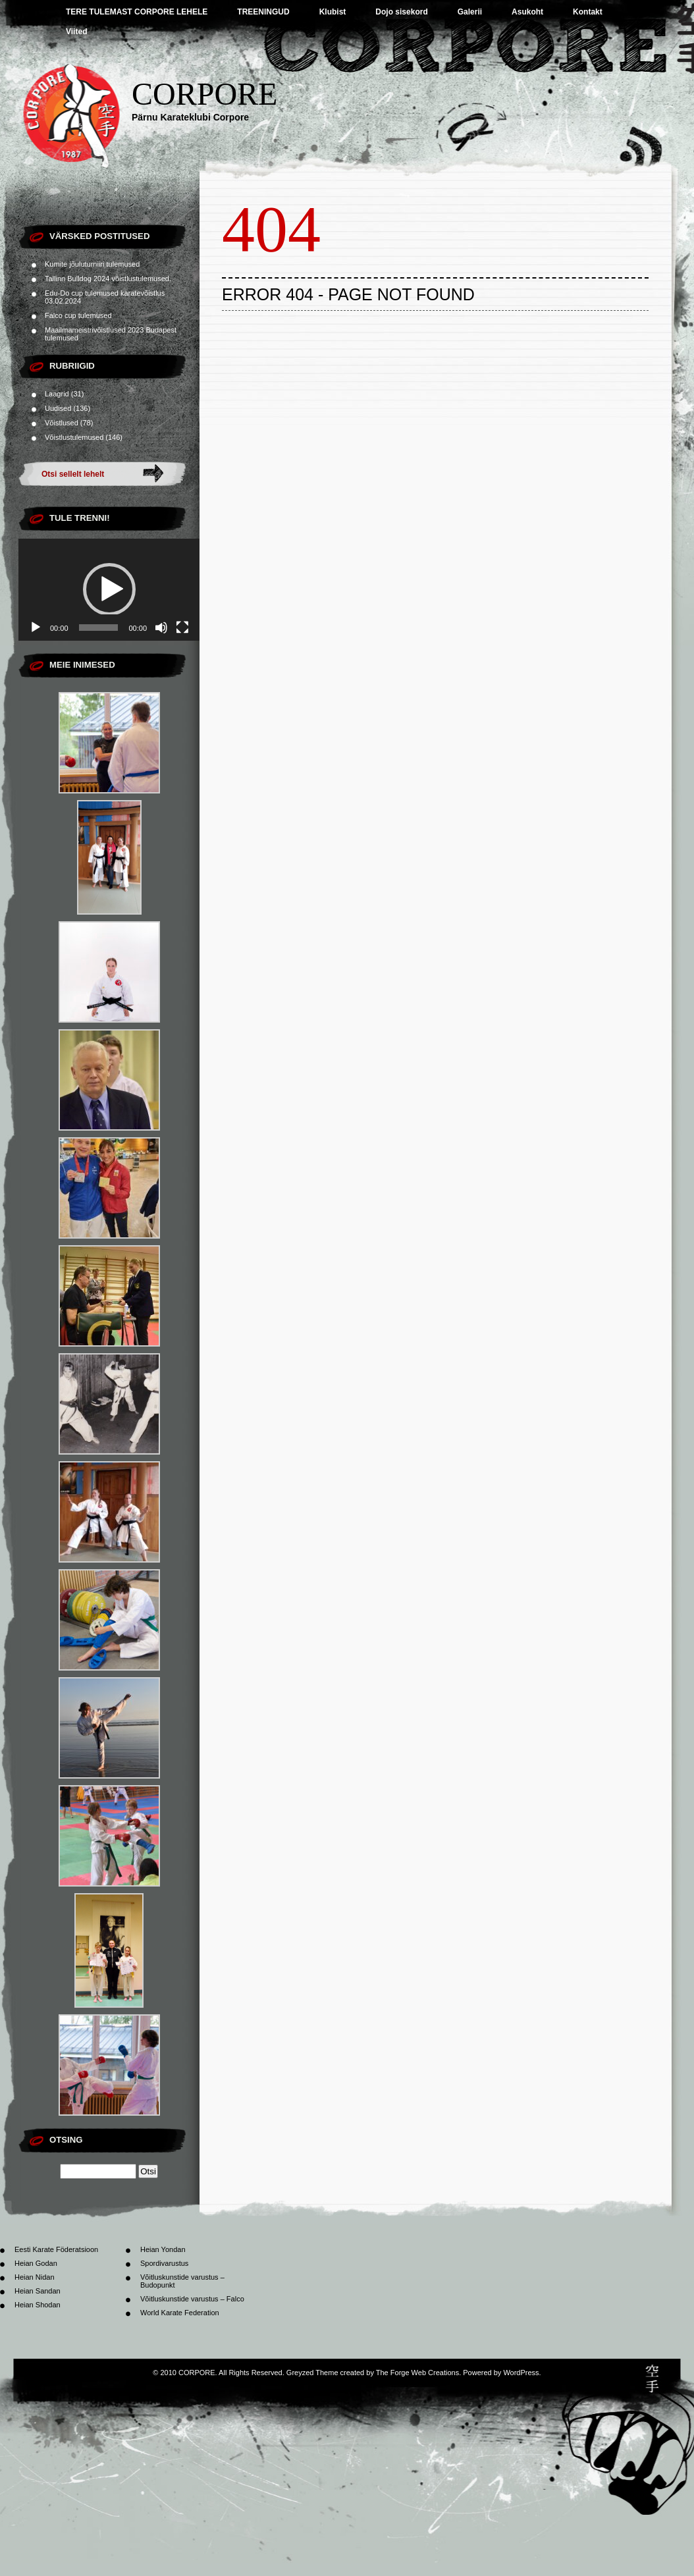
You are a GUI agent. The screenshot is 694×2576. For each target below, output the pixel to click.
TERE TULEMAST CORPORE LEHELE (136, 11)
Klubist (332, 11)
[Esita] (35, 627)
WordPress (521, 2372)
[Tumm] (161, 627)
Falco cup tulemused (78, 315)
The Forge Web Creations (417, 2372)
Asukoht (527, 11)
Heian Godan (35, 2263)
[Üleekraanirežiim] (182, 627)
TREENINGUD (263, 11)
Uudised (58, 408)
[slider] (99, 627)
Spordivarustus (164, 2263)
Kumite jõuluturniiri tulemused (92, 264)
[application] (109, 590)
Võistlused (61, 423)
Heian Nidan (34, 2277)
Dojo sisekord (401, 11)
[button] (109, 589)
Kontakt (587, 11)
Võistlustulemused (74, 437)
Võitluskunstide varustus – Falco (192, 2299)
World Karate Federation (179, 2313)
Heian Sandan (37, 2291)
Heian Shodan (37, 2305)
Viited (76, 31)
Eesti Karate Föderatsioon (56, 2249)
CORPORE (204, 93)
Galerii (470, 11)
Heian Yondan (163, 2249)
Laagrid (57, 394)
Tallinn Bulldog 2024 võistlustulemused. (108, 278)
